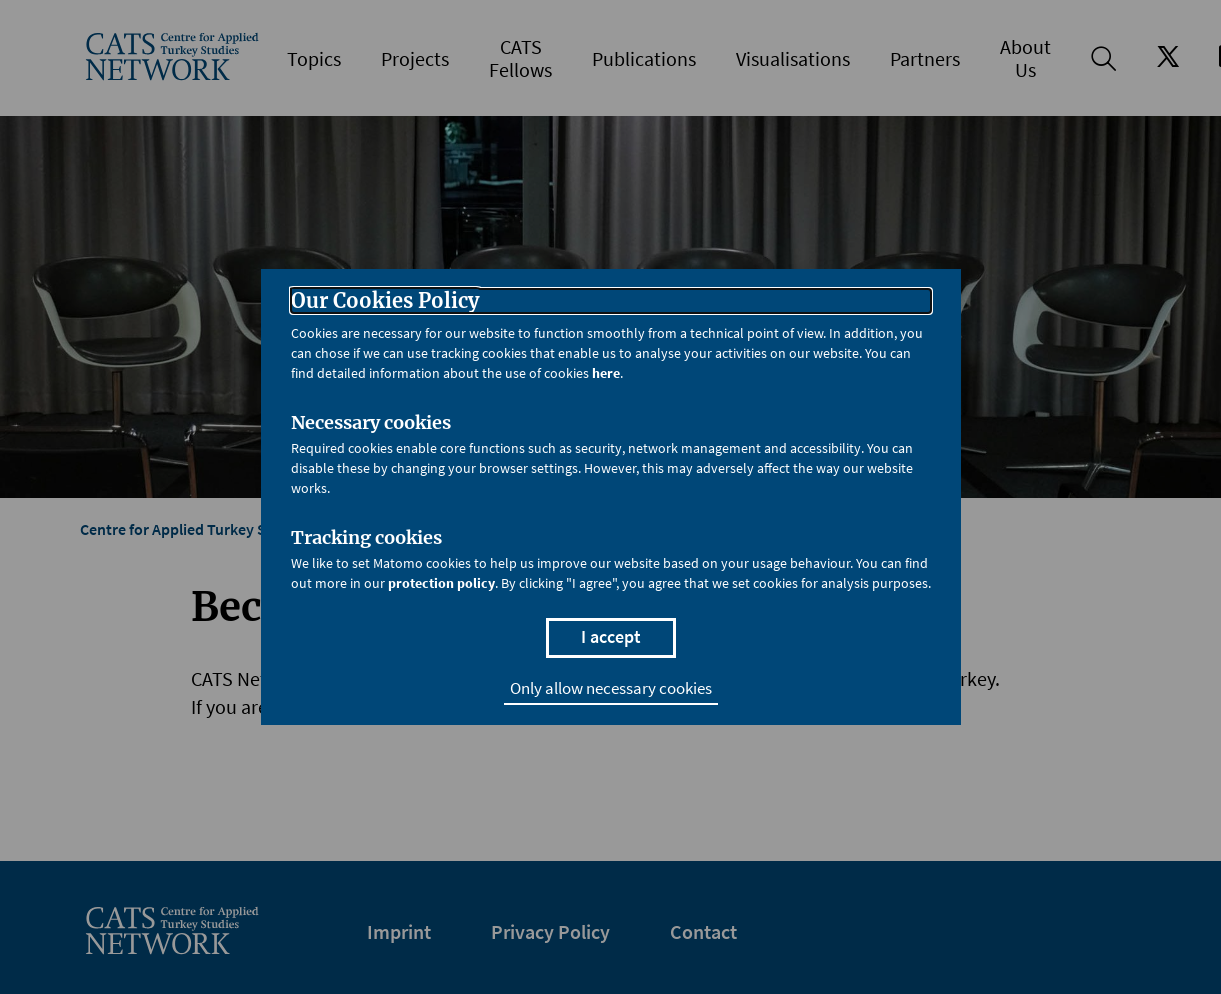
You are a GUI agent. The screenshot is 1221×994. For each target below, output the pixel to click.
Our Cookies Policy (385, 301)
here (606, 373)
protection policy (441, 583)
